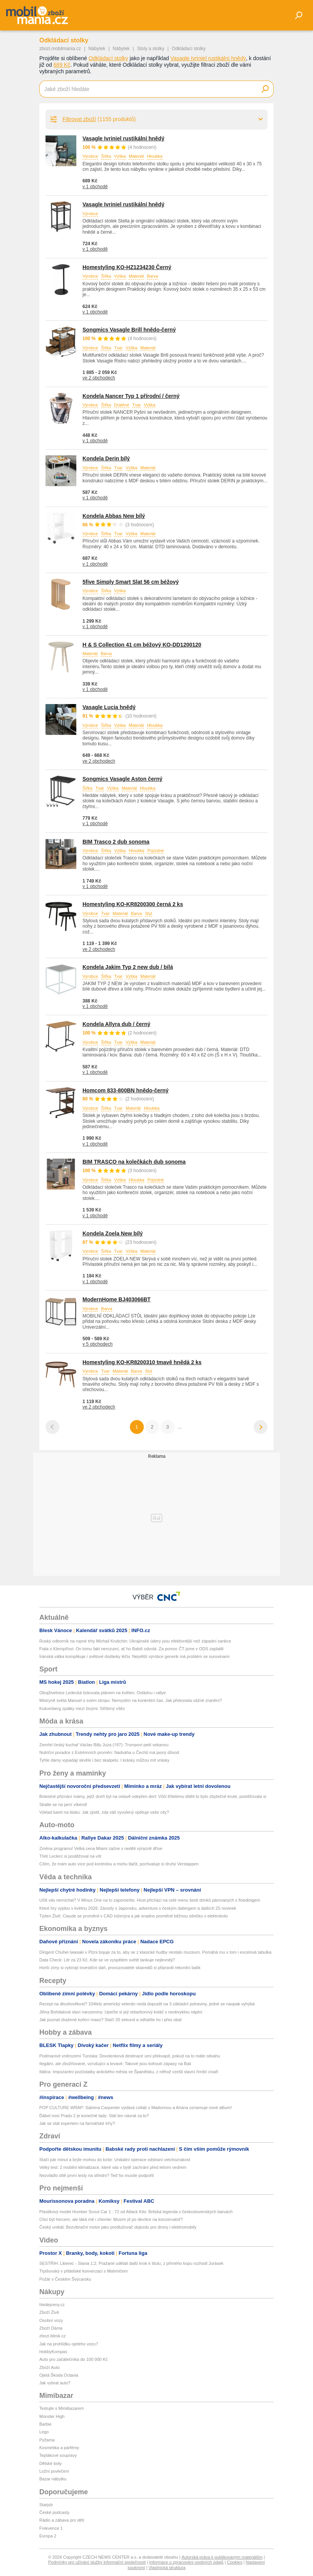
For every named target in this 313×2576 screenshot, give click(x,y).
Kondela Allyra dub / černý (116, 1024)
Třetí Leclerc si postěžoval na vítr (70, 1856)
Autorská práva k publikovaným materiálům (222, 2557)
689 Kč (62, 65)
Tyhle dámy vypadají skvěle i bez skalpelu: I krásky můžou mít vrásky (104, 1760)
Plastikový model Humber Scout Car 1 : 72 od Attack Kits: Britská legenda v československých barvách (135, 2211)
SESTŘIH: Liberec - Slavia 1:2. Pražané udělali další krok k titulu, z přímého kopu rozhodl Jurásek (131, 2263)
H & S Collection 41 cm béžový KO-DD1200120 (141, 645)
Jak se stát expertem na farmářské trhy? (77, 2123)
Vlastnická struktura (166, 2567)
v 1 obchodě (95, 186)
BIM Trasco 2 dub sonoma (115, 842)
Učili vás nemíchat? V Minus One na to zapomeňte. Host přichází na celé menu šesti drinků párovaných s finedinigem (149, 1900)
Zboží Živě (49, 2312)
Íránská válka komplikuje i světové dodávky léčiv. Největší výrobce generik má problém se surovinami (134, 1656)
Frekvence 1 (51, 2528)
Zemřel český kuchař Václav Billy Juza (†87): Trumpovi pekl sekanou (103, 1744)
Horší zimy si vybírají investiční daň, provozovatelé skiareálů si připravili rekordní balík (119, 1967)
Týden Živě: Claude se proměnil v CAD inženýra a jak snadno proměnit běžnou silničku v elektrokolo (133, 1916)
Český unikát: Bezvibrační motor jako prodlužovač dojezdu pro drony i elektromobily (118, 2227)
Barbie (45, 2424)
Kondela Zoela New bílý (112, 1233)
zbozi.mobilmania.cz (60, 48)
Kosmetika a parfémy (59, 2447)
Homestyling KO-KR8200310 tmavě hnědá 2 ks (142, 1362)
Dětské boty (50, 2463)
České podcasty (54, 2512)
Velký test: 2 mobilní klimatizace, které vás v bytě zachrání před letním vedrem (113, 2167)
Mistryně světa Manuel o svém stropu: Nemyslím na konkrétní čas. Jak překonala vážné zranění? (130, 1700)
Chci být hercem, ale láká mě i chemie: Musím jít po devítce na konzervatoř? (111, 2219)
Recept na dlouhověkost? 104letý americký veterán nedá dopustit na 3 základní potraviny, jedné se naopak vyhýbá (147, 2003)
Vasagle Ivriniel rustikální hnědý (208, 58)
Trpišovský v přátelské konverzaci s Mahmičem (83, 2271)
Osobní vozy (51, 2320)
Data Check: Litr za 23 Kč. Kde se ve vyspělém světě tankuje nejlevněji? (107, 1960)
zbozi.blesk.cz (52, 2335)
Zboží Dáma (50, 2328)
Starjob (46, 2504)
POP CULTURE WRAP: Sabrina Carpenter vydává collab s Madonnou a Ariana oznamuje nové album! (135, 2107)
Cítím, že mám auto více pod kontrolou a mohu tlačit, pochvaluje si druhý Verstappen (119, 1864)
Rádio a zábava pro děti (61, 2520)
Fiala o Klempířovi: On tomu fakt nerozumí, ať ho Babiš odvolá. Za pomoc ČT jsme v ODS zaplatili (131, 1648)
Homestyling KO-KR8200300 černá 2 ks (132, 904)
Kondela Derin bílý (106, 458)
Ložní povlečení (54, 2471)
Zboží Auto (49, 2367)
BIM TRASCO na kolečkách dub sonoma (134, 1162)
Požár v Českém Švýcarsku (65, 2279)
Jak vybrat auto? (55, 2383)
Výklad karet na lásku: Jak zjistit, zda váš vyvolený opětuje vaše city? (104, 1812)
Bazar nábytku (52, 2479)
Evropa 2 (47, 2536)
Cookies (234, 2562)
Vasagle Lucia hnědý (109, 707)
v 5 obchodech (97, 1344)
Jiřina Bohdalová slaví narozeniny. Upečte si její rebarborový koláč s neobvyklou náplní (120, 2012)
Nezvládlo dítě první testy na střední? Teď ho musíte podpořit (96, 2175)
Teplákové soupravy (58, 2455)
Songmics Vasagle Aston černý (122, 779)
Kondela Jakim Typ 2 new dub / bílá (127, 967)
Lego (44, 2431)
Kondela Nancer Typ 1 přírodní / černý (131, 396)
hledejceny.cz (52, 2304)
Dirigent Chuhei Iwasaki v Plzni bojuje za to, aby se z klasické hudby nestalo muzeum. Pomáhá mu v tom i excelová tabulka (155, 1952)
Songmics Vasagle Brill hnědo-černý (129, 330)
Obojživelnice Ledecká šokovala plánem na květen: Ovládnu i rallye (102, 1692)
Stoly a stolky (150, 48)
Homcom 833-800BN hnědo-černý (125, 1090)
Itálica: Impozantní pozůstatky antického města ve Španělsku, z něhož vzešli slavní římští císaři (128, 2071)
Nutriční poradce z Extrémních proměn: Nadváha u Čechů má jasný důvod (109, 1752)
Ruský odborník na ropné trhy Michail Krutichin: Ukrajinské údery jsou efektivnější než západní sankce (135, 1641)
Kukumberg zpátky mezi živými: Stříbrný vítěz (82, 1708)
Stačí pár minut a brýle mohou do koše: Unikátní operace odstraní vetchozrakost (114, 2159)
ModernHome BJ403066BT (116, 1299)
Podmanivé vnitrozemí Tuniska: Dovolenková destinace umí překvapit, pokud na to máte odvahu (129, 2056)
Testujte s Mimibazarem (61, 2408)
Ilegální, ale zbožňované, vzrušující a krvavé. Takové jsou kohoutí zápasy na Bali (115, 2063)
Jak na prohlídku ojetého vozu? (68, 2344)
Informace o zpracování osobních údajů (186, 2562)
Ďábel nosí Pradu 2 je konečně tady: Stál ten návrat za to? (94, 2115)
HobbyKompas (53, 2351)
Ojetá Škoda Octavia (58, 2375)
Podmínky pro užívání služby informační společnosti (97, 2562)
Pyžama (47, 2440)
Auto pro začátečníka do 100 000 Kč (73, 2359)
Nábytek (96, 48)
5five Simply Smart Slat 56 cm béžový (130, 582)
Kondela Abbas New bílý (113, 516)
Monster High (51, 2416)
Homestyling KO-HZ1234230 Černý (126, 267)
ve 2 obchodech (98, 378)
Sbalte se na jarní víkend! (63, 1804)
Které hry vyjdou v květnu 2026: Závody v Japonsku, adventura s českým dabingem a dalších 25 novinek (137, 1908)
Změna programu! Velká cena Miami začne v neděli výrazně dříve (100, 1848)
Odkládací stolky (108, 58)
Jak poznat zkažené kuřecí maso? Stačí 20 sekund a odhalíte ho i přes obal (110, 2019)
